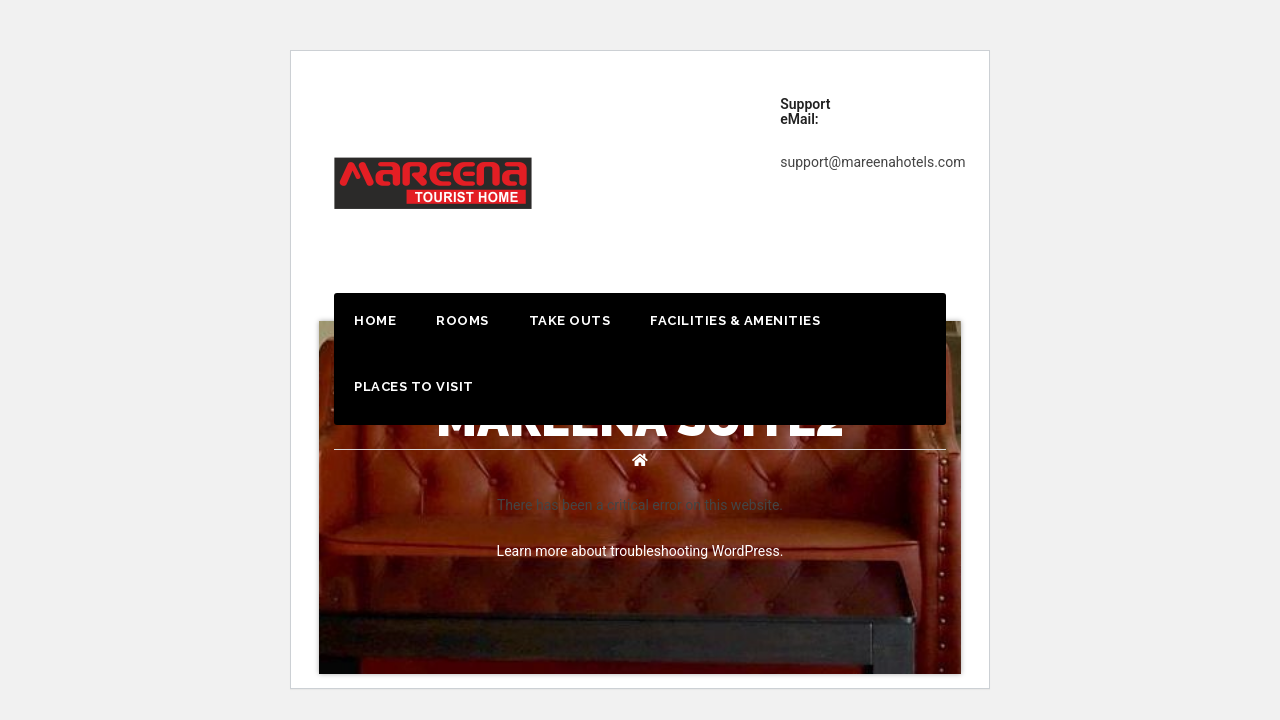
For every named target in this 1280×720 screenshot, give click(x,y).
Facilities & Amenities (735, 320)
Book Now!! (932, 114)
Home (375, 320)
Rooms (462, 320)
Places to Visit (414, 386)
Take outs (570, 320)
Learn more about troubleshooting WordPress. (640, 551)
